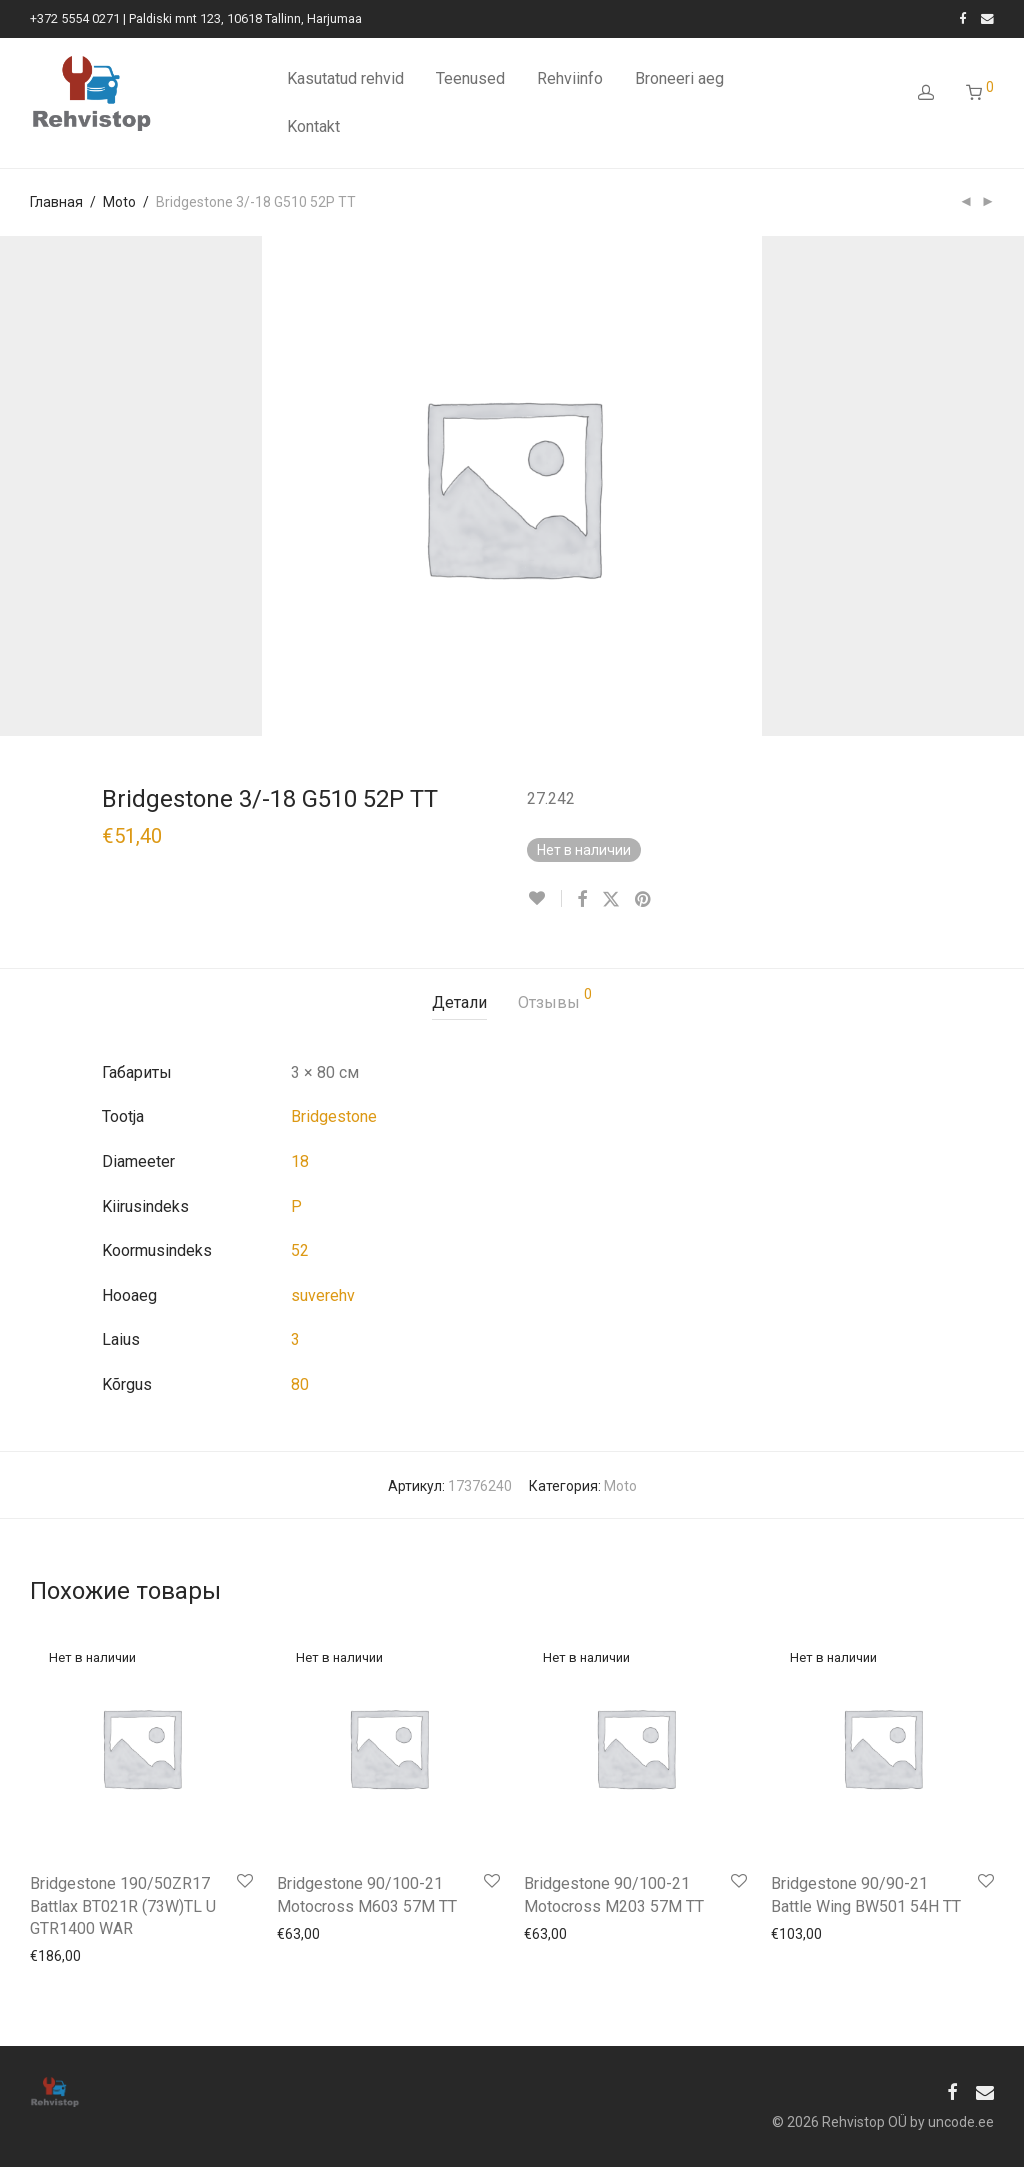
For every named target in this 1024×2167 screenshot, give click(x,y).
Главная (56, 202)
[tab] (459, 1003)
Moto (119, 202)
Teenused (470, 78)
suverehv (323, 1295)
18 (300, 1161)
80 (300, 1384)
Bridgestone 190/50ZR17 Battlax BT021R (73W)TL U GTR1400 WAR (123, 1906)
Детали (459, 1002)
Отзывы (555, 999)
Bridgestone (334, 1116)
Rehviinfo (570, 78)
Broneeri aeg (679, 78)
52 (300, 1250)
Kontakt (313, 126)
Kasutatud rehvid (345, 78)
